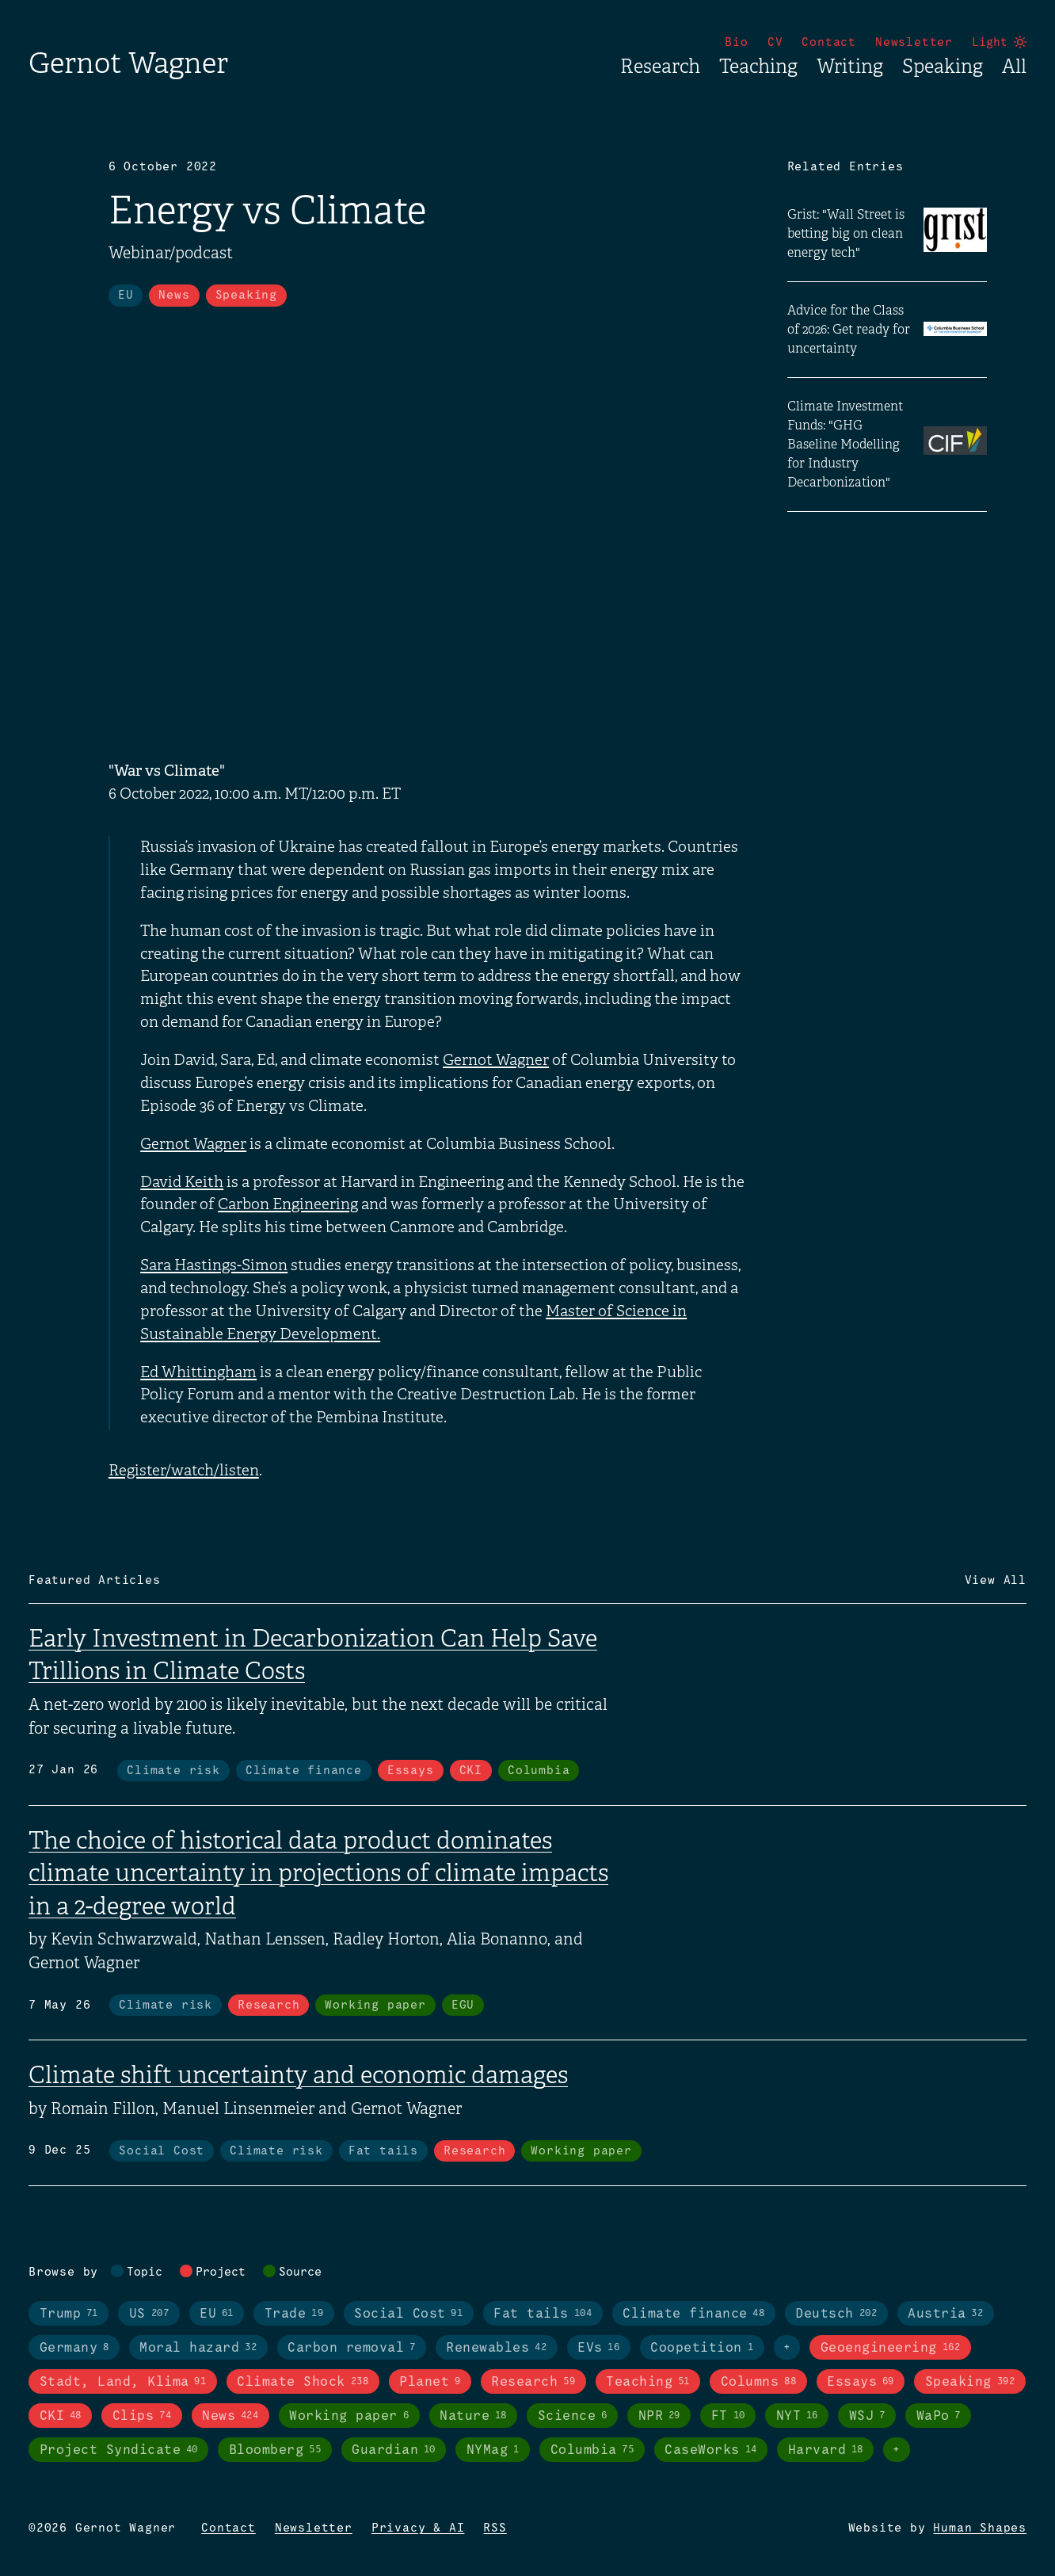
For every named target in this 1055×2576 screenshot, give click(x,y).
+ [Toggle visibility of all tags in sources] (897, 2450)
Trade (294, 2314)
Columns (758, 2382)
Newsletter (914, 42)
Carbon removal (351, 2348)
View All (995, 1580)
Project (221, 2272)
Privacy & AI (418, 2528)
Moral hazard (198, 2348)
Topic (144, 2272)
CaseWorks (710, 2450)
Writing (850, 66)
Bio (736, 42)
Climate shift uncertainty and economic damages (298, 2075)
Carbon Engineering (288, 1204)
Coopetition (701, 2348)
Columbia (538, 1770)
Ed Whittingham (198, 1372)
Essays (410, 1770)
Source (300, 2272)
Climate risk (173, 1770)
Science (572, 2416)
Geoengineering (890, 2348)
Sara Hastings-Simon (214, 1265)
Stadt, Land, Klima (123, 2382)
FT (728, 2416)
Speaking (942, 66)
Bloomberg (275, 2450)
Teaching (758, 66)
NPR (659, 2416)
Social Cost (161, 2151)
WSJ (867, 2416)
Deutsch (836, 2314)
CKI (470, 1770)
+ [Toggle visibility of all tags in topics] (787, 2347)
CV (775, 42)
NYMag (493, 2450)
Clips (141, 2416)
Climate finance (304, 1770)
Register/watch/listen (184, 1470)
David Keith (181, 1182)
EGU (462, 2005)
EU (126, 295)
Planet (429, 2382)
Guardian (394, 2450)
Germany (74, 2348)
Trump (69, 2314)
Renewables (496, 2348)
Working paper (375, 2005)
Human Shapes (979, 2528)
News (173, 295)
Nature (473, 2416)
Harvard (825, 2450)
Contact (829, 42)
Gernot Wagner (128, 63)
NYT (797, 2416)
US (149, 2314)
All (1014, 66)
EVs (598, 2348)
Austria (945, 2314)
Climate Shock (302, 2382)
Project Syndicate (119, 2450)
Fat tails (383, 2151)
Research (660, 66)
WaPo (938, 2416)
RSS (494, 2528)
